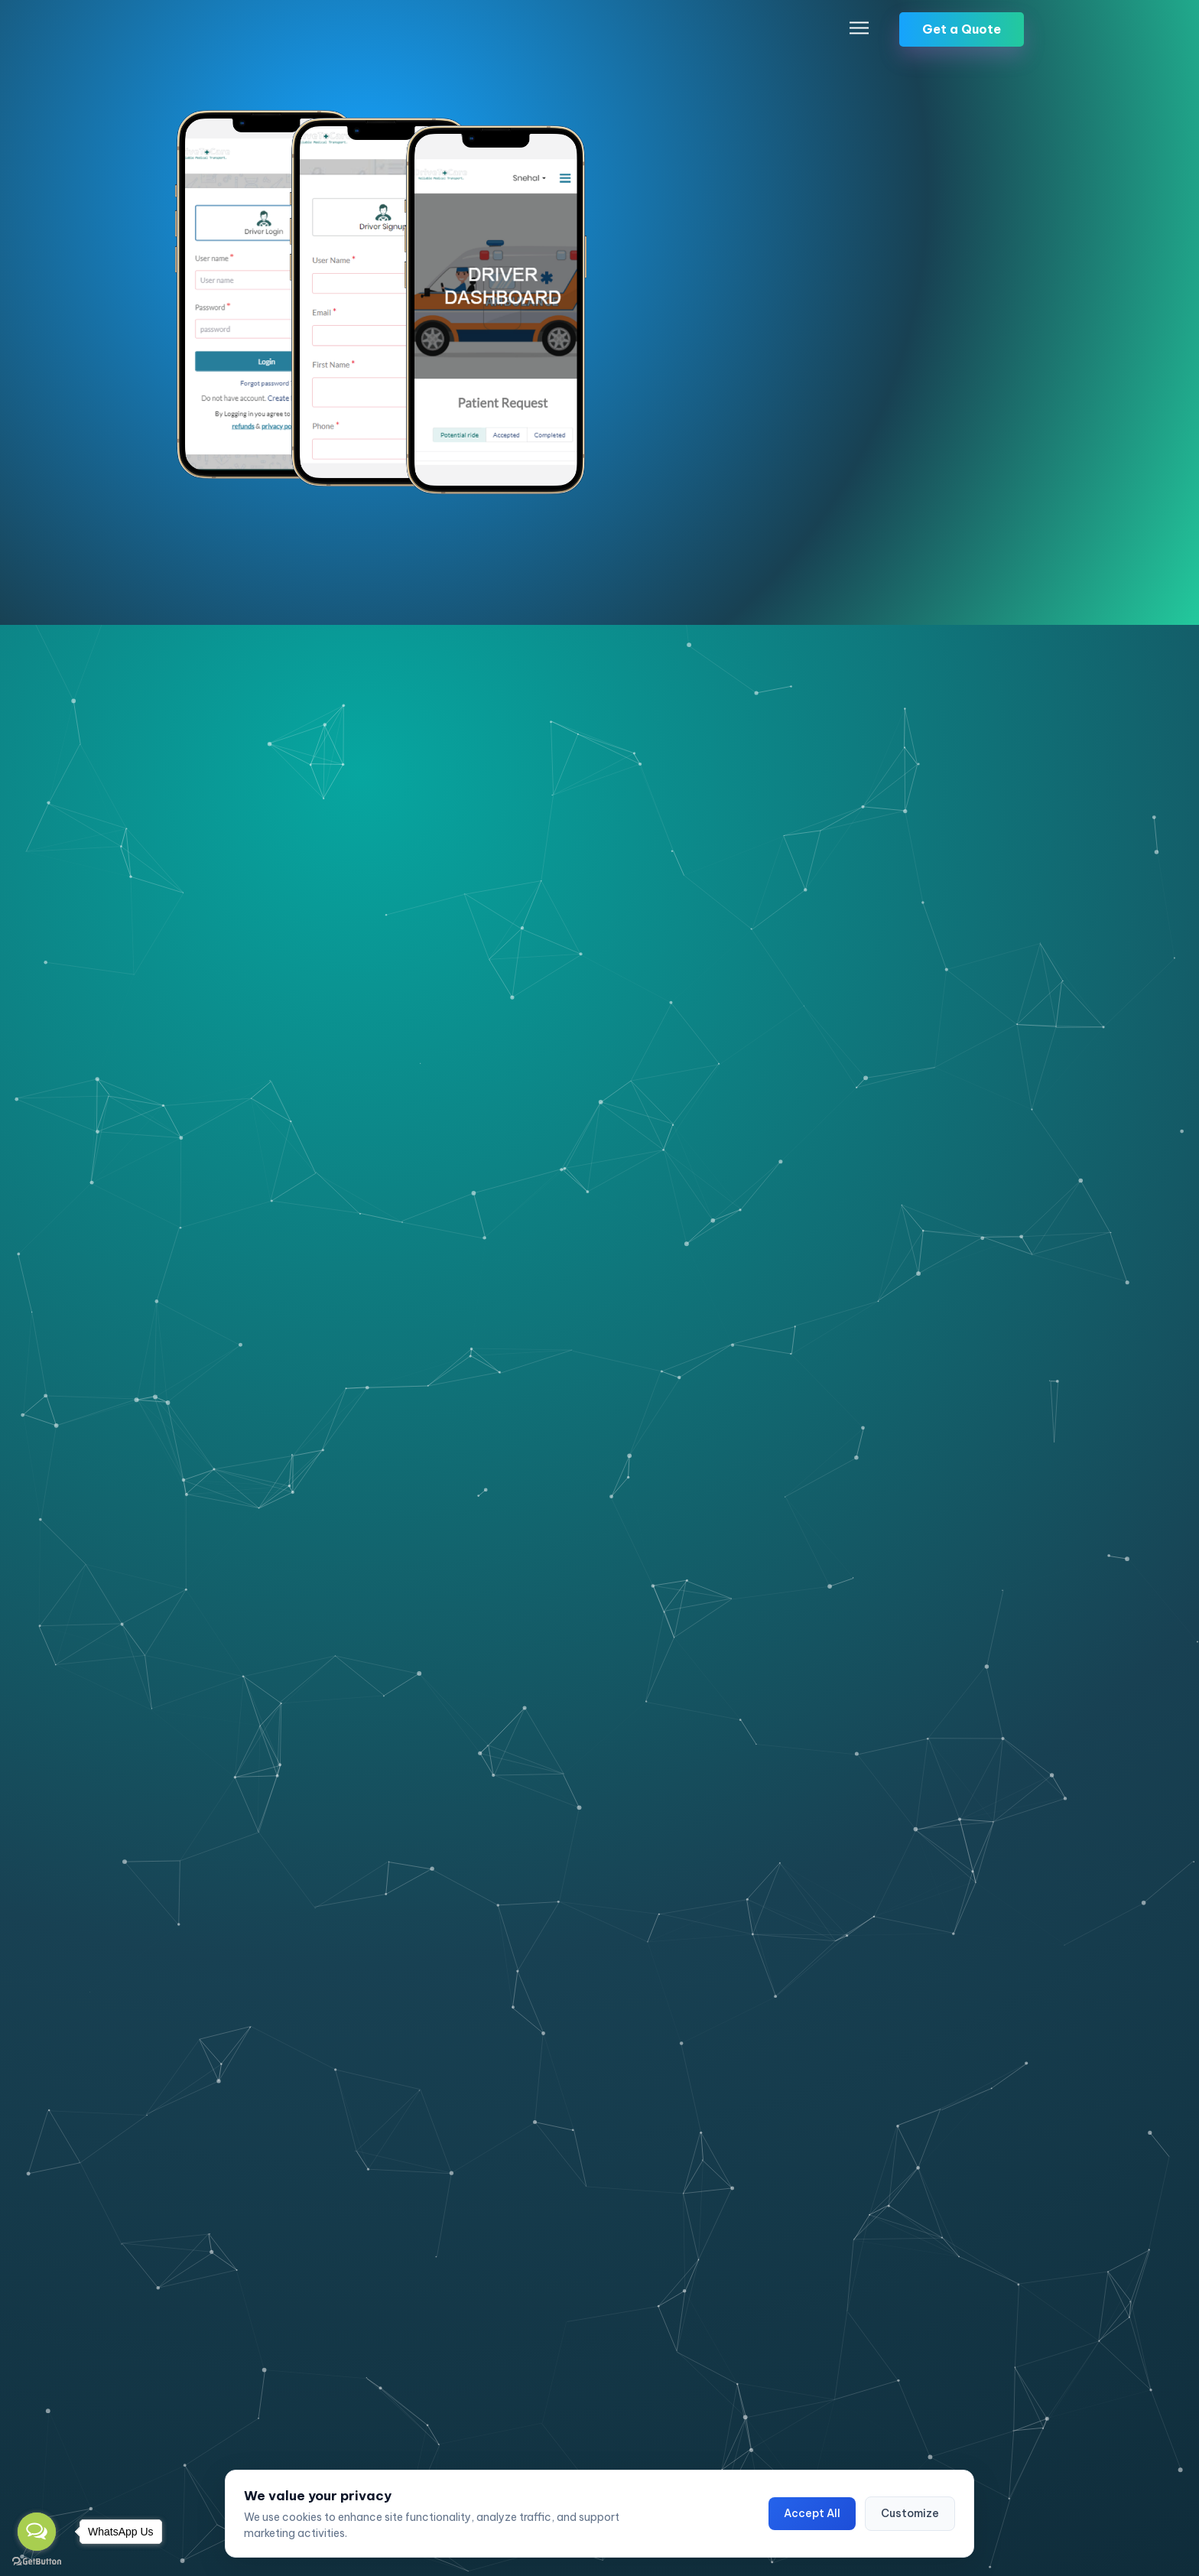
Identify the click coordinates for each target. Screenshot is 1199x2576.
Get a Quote (961, 32)
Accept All (812, 2513)
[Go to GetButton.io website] (36, 2560)
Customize (910, 2513)
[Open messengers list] (37, 2532)
